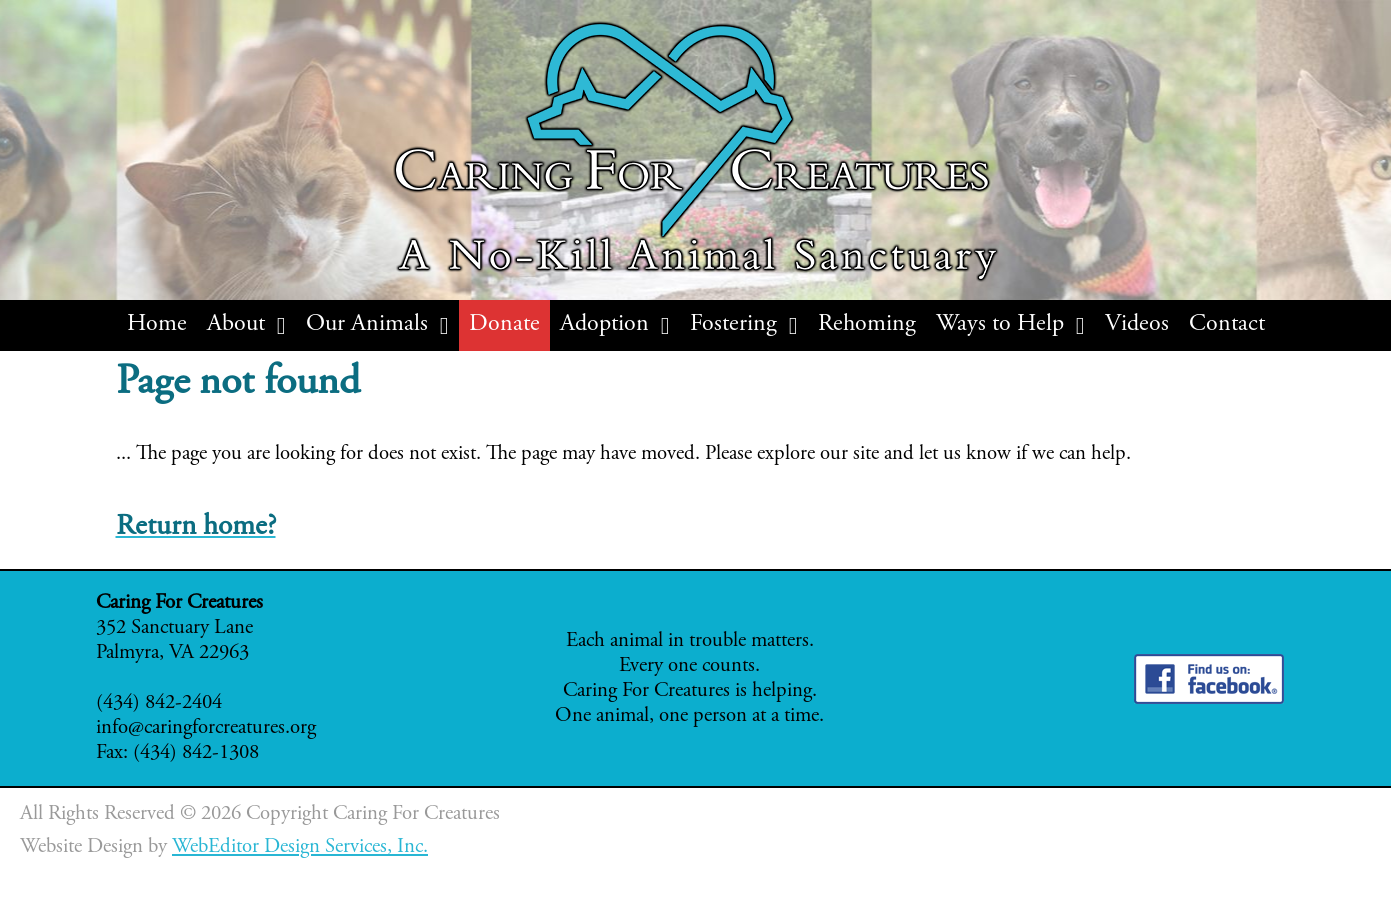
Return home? (196, 527)
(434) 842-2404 (159, 703)
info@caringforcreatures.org (206, 728)
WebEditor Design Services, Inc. (300, 847)
